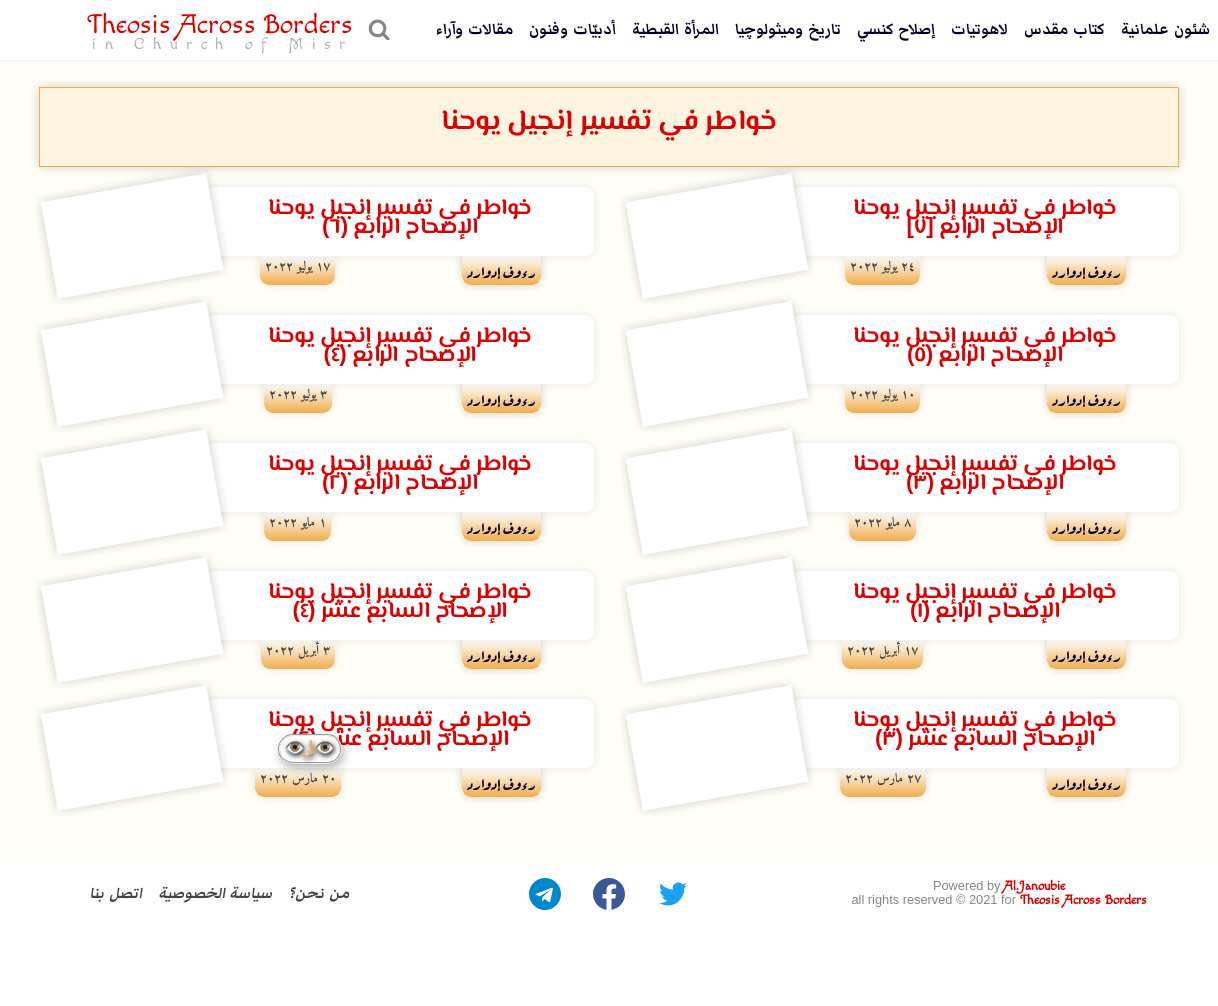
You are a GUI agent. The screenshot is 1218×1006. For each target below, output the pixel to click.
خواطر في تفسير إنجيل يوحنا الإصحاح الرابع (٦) (400, 218)
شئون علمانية (1165, 29)
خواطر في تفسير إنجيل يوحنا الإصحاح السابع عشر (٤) (400, 602)
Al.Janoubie (1034, 886)
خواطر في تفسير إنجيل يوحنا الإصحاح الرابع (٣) (985, 474)
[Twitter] (673, 894)
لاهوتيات (979, 29)
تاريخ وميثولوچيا (788, 29)
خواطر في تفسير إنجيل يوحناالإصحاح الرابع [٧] (985, 218)
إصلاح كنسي (896, 29)
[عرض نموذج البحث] (376, 30)
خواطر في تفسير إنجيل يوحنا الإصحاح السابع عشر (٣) (985, 730)
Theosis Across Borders (1083, 900)
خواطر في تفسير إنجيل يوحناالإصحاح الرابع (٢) (400, 474)
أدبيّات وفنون (572, 29)
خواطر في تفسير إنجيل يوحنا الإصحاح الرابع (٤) (400, 346)
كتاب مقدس (1064, 29)
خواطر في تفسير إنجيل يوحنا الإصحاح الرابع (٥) (985, 346)
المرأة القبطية (675, 29)
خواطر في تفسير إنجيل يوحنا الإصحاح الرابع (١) (985, 602)
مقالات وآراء (474, 29)
